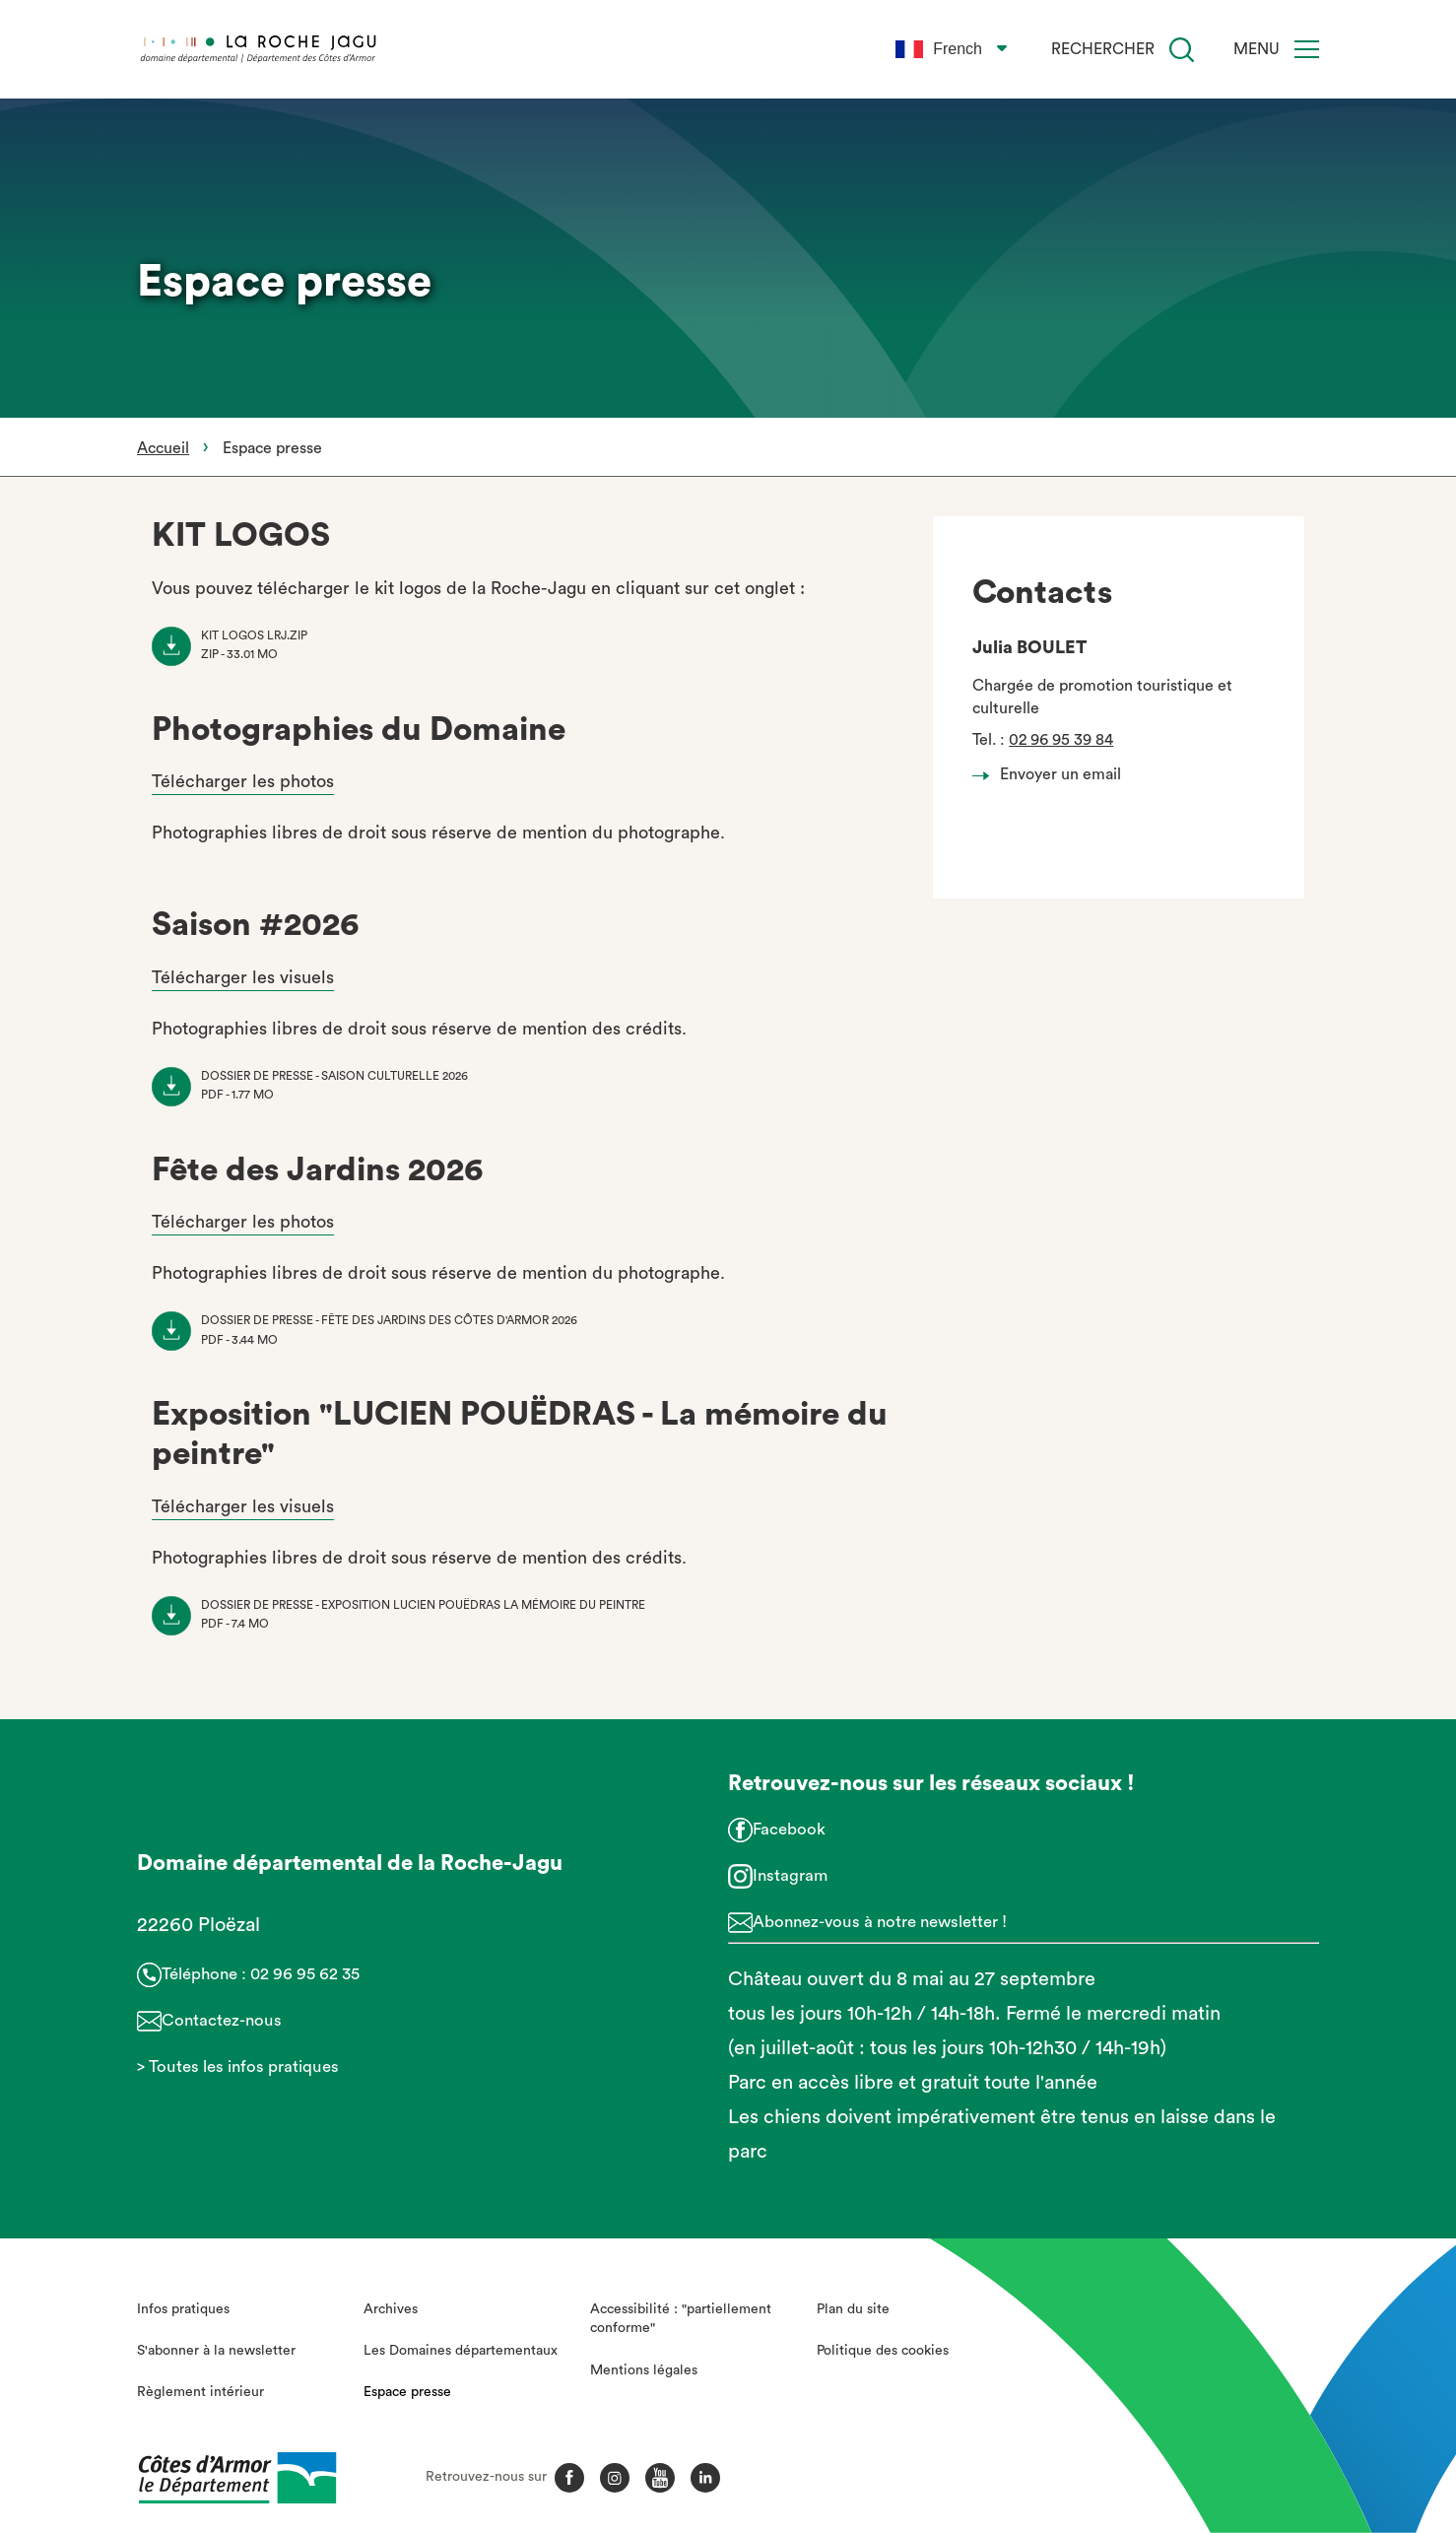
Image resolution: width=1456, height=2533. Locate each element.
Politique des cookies (883, 2351)
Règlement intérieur (200, 2392)
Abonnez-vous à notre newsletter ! (880, 1921)
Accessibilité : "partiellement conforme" (680, 2319)
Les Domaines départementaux (461, 2351)
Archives (391, 2309)
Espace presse (407, 2392)
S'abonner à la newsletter (216, 2351)
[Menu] (1306, 49)
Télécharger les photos (243, 781)
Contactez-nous (222, 2020)
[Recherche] (1181, 49)
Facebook (789, 1829)
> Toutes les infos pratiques (238, 2066)
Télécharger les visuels (243, 977)
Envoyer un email (1052, 774)
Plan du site (853, 2309)
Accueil (163, 448)
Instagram (790, 1875)
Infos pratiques (183, 2309)
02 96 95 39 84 (1061, 740)
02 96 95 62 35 (305, 1974)
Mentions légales (643, 2370)
